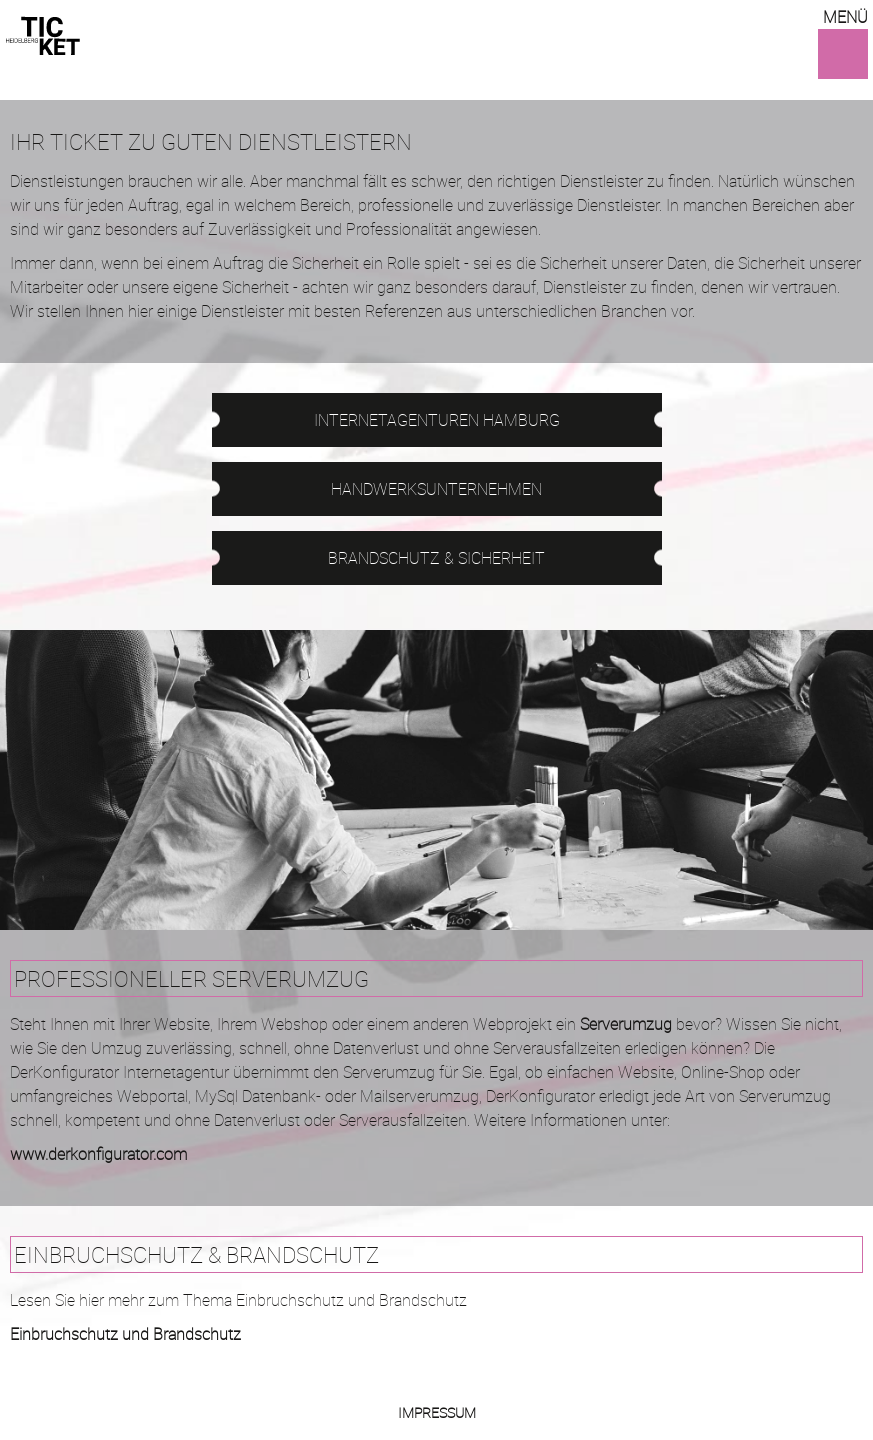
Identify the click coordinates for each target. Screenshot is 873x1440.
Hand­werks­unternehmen (436, 489)
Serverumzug (626, 1024)
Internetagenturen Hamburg (437, 420)
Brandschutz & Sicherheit (436, 558)
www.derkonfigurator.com (98, 1154)
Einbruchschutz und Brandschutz (125, 1334)
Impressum (437, 1412)
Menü (845, 17)
